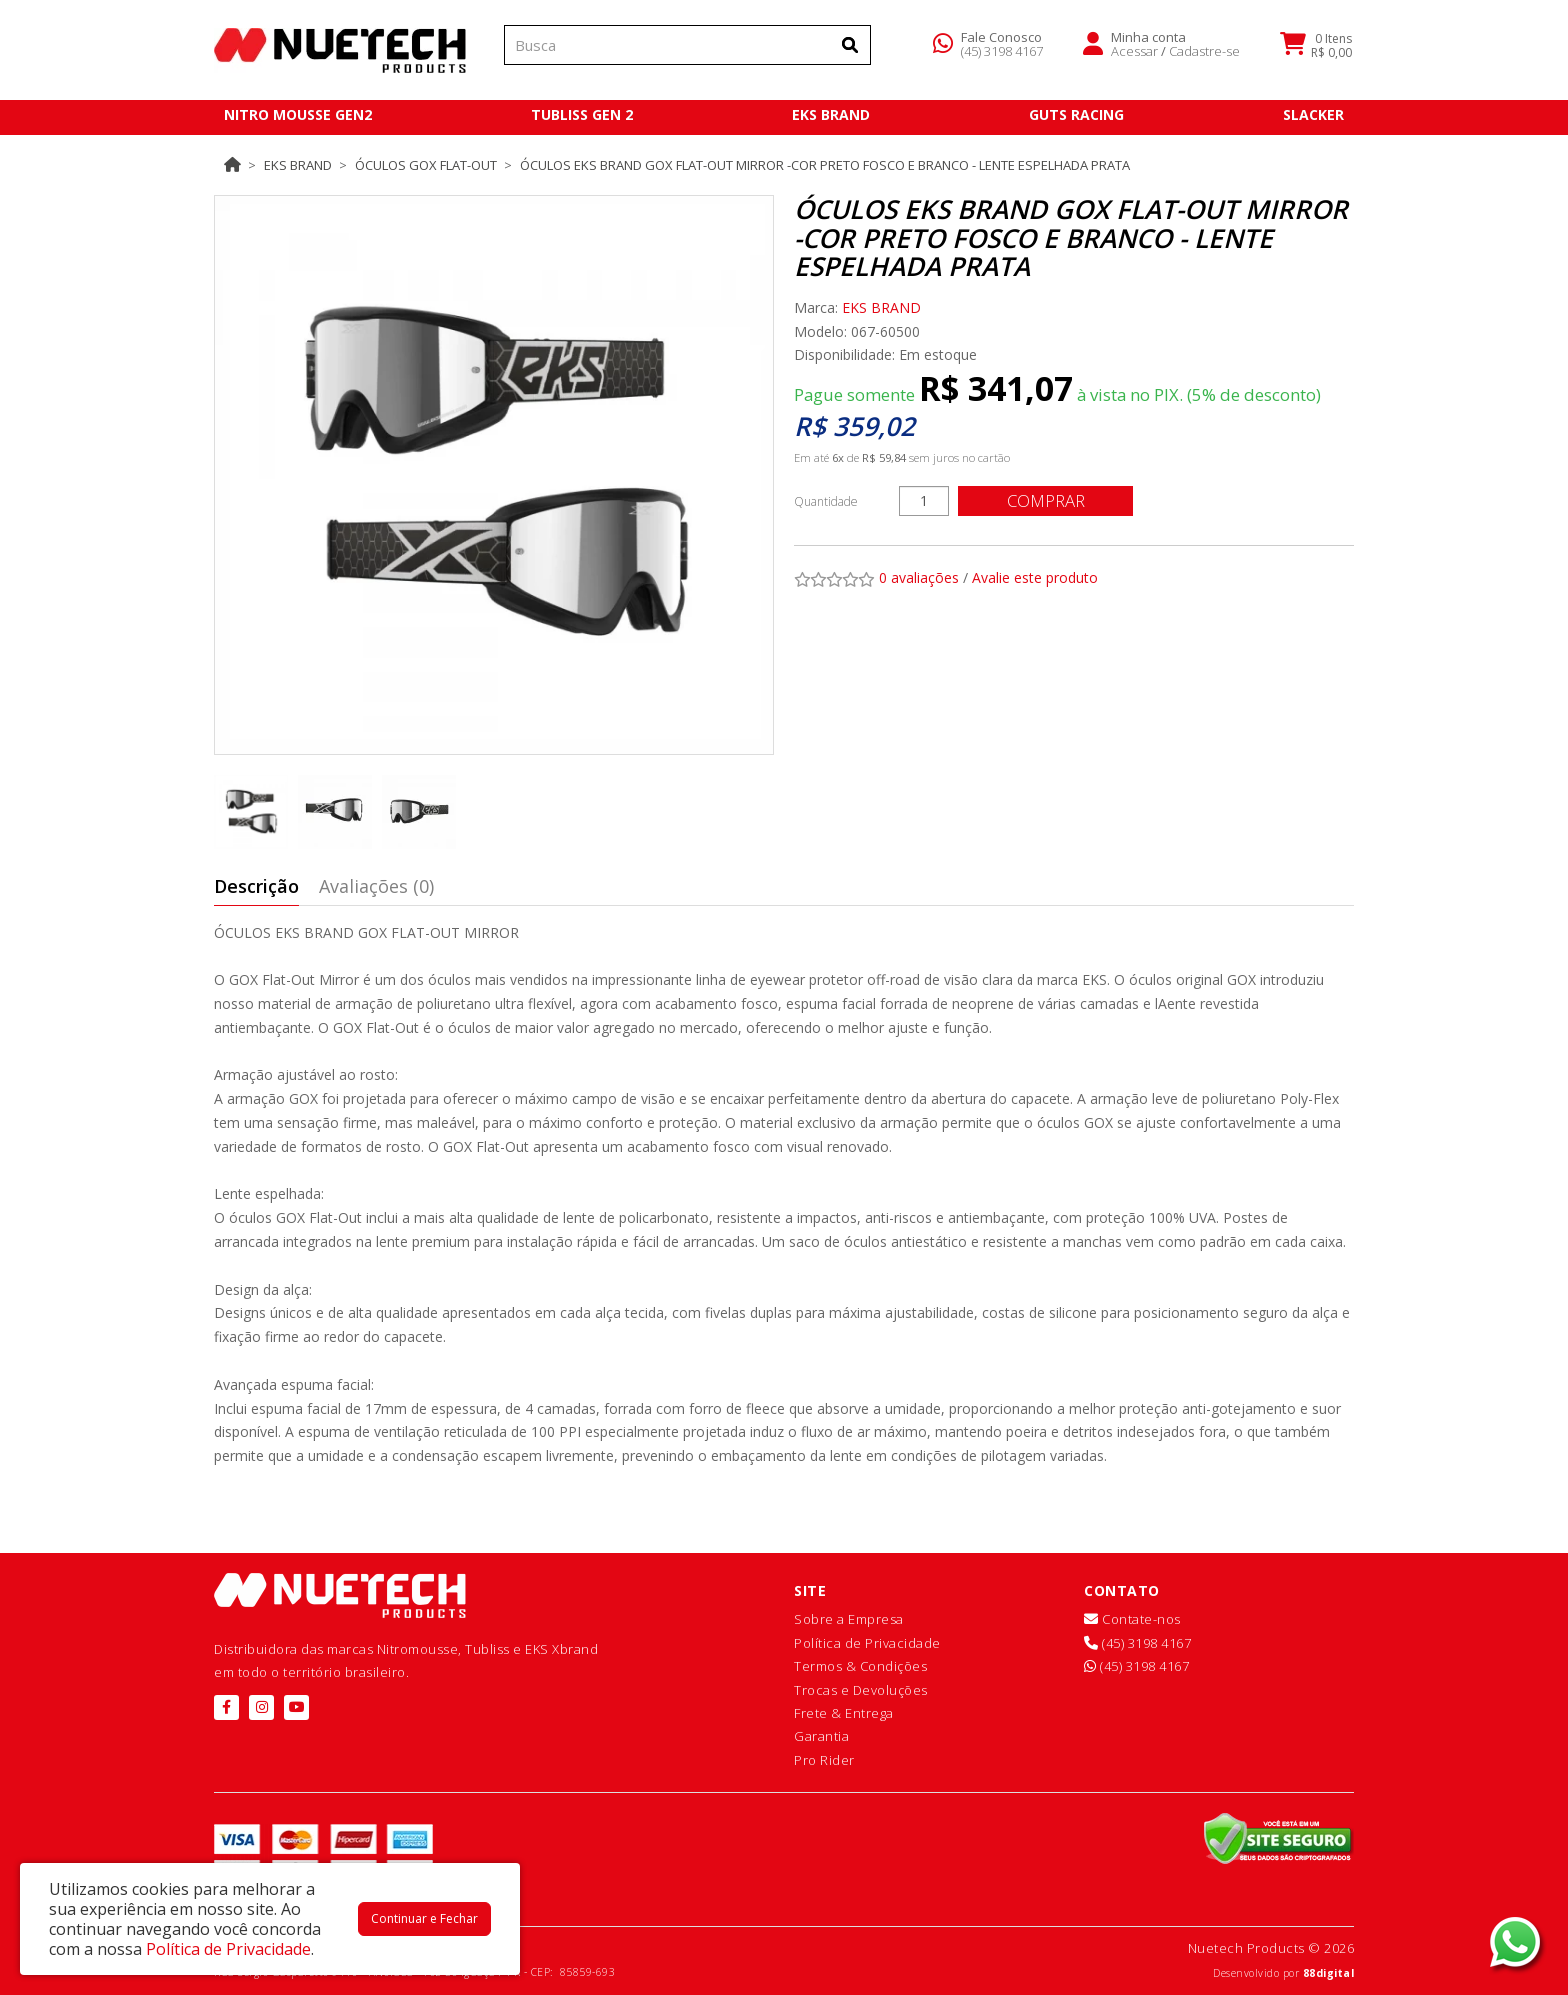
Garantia (821, 1736)
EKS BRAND (298, 165)
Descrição (256, 886)
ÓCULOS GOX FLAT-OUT (426, 165)
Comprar (1049, 500)
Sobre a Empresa (849, 1619)
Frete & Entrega (844, 1713)
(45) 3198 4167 (1002, 54)
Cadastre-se (1204, 54)
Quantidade (826, 501)
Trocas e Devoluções (861, 1690)
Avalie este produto (1035, 577)
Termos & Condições (860, 1666)
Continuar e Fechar (424, 1918)
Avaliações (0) (376, 886)
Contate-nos (1132, 1619)
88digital (1329, 1973)
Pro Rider (824, 1760)
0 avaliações (919, 577)
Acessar (1134, 54)
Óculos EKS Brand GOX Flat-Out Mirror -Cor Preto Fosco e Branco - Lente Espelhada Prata (825, 165)
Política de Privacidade (867, 1643)
